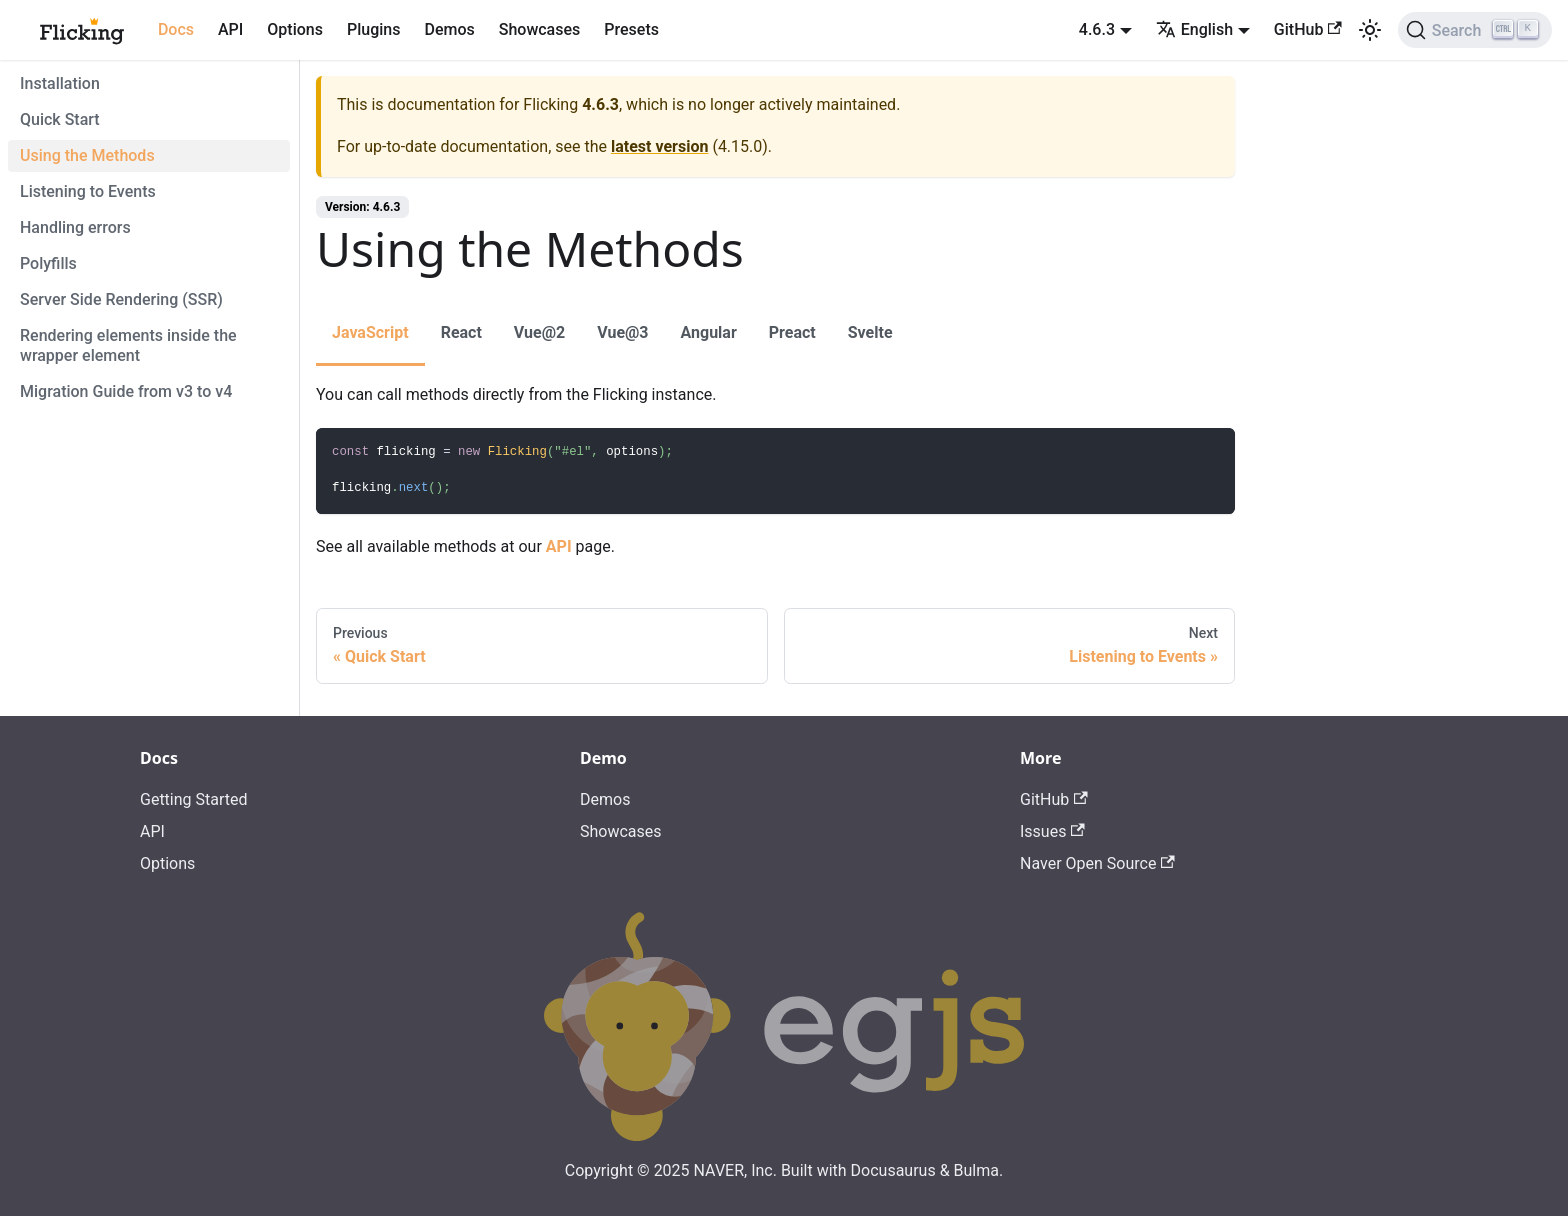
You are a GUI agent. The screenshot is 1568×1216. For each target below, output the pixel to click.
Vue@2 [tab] (539, 332)
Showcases (540, 29)
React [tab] (461, 332)
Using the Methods (87, 155)
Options (295, 29)
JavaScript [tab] (370, 332)
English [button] (1194, 29)
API (230, 29)
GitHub (1308, 29)
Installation (60, 83)
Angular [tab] (709, 332)
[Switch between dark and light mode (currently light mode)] (1370, 30)
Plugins (373, 29)
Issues (1052, 831)
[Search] (1475, 30)
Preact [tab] (792, 332)
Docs (176, 29)
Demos (449, 29)
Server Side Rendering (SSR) (121, 299)
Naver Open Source (1097, 863)
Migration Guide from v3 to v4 (126, 391)
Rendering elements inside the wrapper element (128, 345)
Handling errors (75, 227)
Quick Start (60, 119)
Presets (631, 29)
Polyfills (48, 263)
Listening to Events (88, 191)
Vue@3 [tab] (622, 332)
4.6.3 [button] (1097, 29)
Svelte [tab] (870, 332)
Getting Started (194, 799)
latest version (659, 146)
